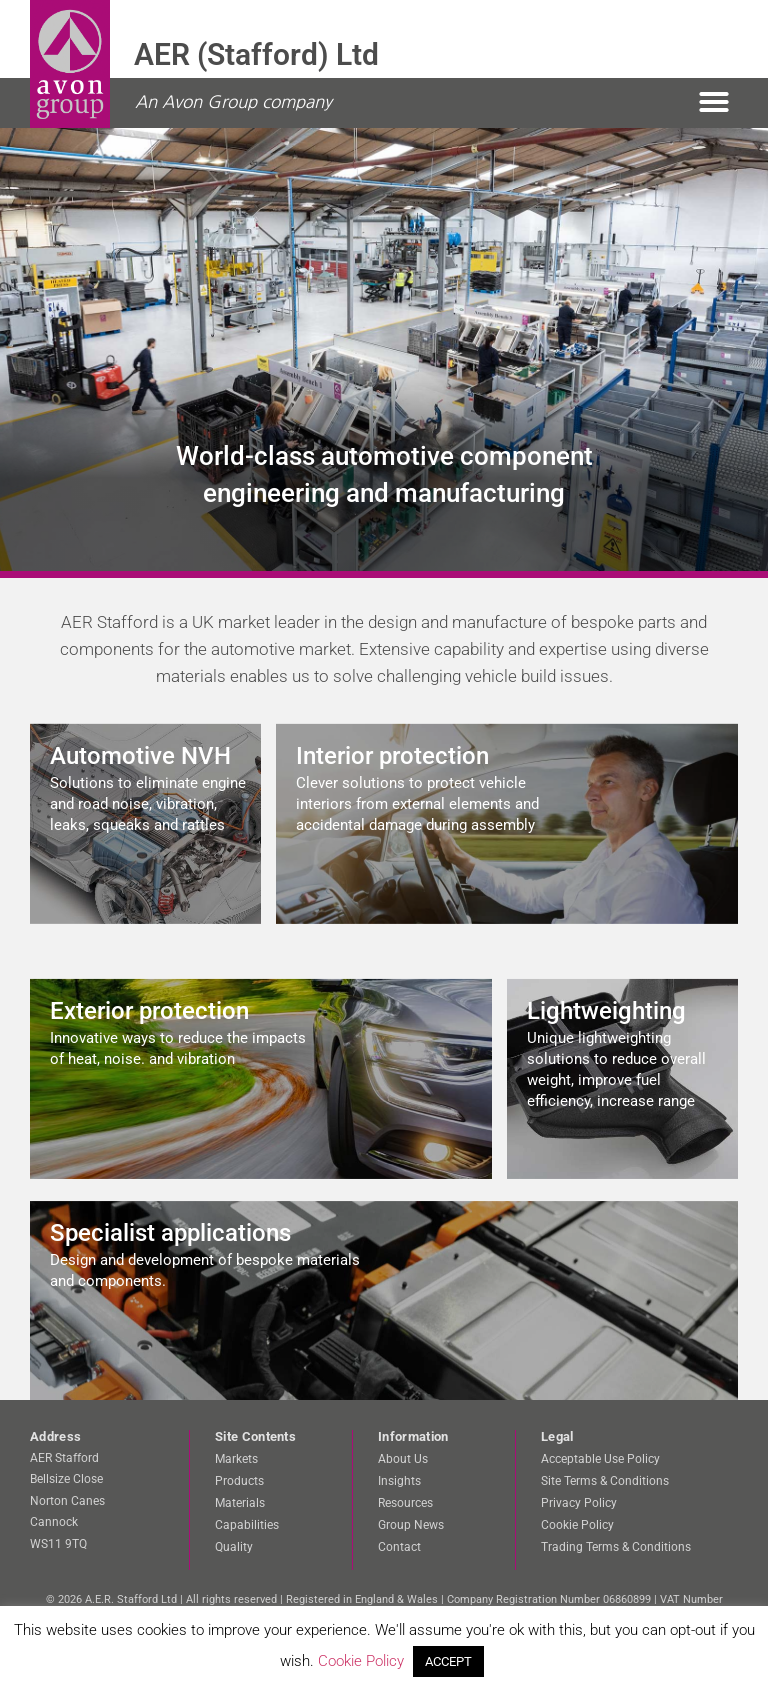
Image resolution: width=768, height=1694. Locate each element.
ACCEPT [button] (448, 1661)
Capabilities (247, 1525)
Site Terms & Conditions (605, 1481)
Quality (234, 1547)
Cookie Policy (577, 1525)
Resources (405, 1503)
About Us (403, 1459)
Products (239, 1481)
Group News (411, 1525)
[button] (714, 102)
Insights (399, 1481)
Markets (236, 1459)
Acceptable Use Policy (600, 1459)
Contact (399, 1547)
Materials (240, 1503)
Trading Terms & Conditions (616, 1547)
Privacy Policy (579, 1503)
